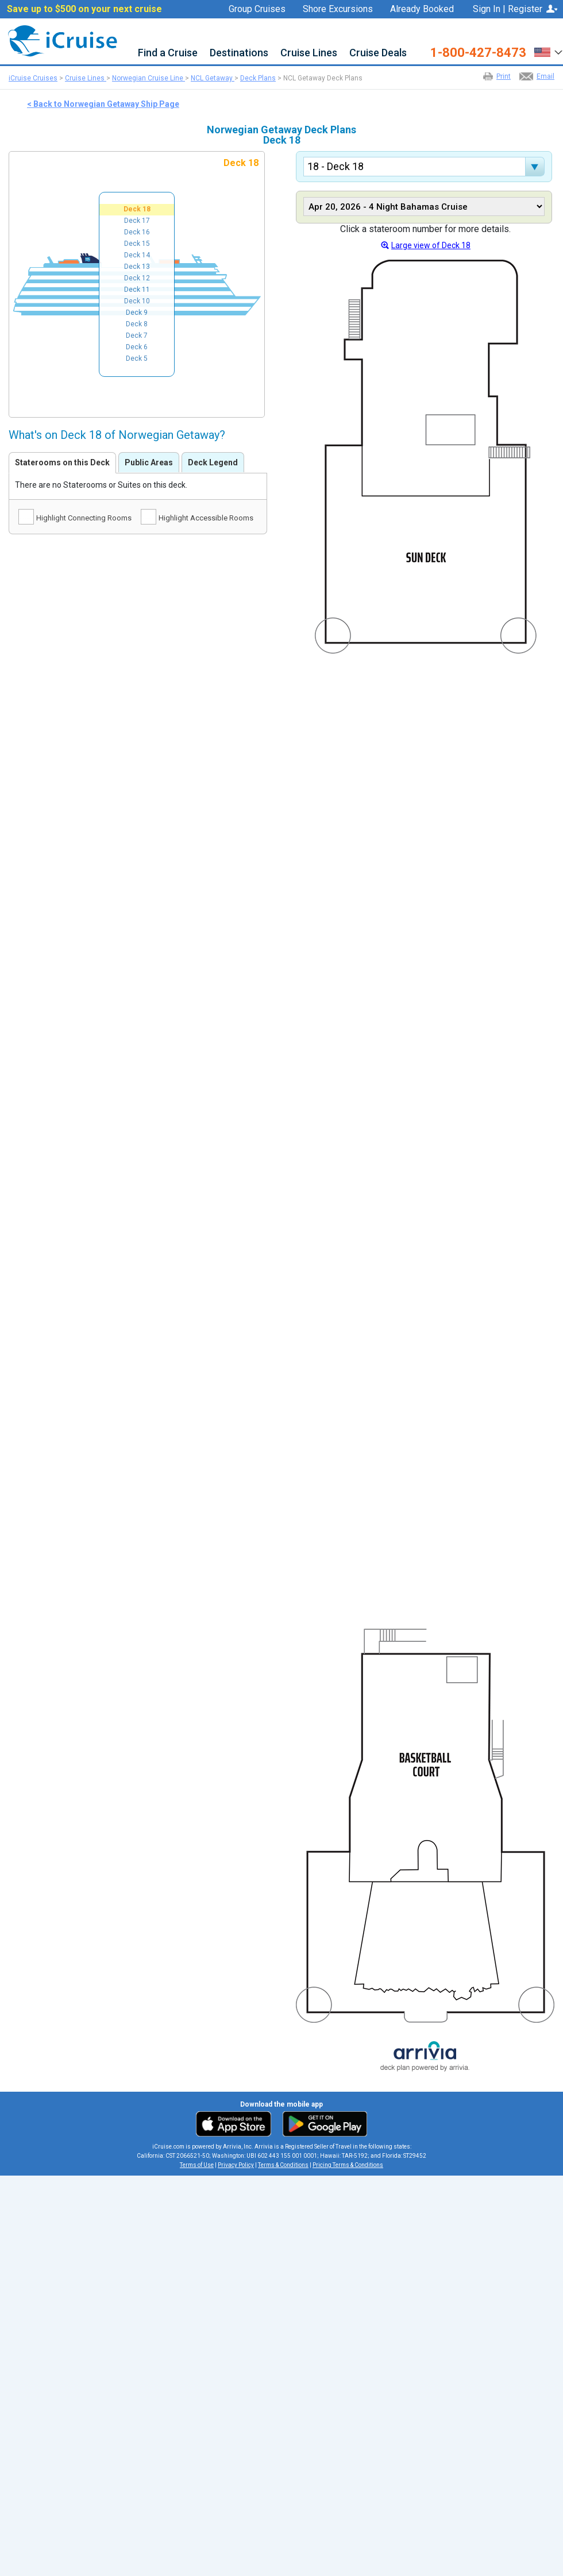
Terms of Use (197, 2165)
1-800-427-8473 (478, 53)
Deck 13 (137, 267)
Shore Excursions (338, 9)
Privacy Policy (236, 2165)
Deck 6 (137, 347)
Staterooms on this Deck (62, 462)
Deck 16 (137, 232)
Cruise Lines (308, 53)
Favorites (429, 23)
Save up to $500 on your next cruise (84, 9)
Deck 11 (137, 290)
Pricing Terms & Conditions (348, 2165)
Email (545, 76)
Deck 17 (137, 221)
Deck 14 (137, 255)
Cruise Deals (378, 53)
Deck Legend (213, 462)
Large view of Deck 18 (431, 245)
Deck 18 (137, 209)
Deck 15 (137, 244)
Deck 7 (137, 335)
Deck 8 (137, 324)
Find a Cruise (168, 53)
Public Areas (149, 462)
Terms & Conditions (283, 2165)
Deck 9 (137, 312)
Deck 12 (137, 278)
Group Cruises (257, 9)
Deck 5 (137, 358)
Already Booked (422, 9)
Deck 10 (137, 301)
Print (503, 76)
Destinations (239, 53)
